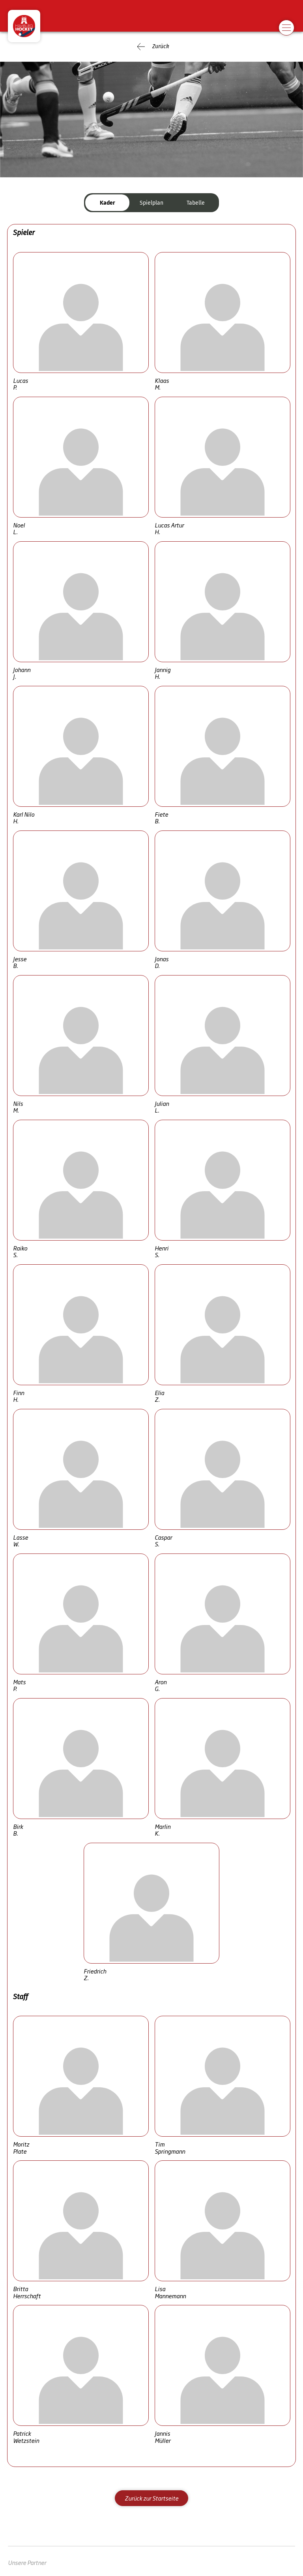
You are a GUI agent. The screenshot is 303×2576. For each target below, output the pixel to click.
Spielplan (151, 203)
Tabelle (196, 203)
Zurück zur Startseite (151, 2498)
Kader (107, 203)
